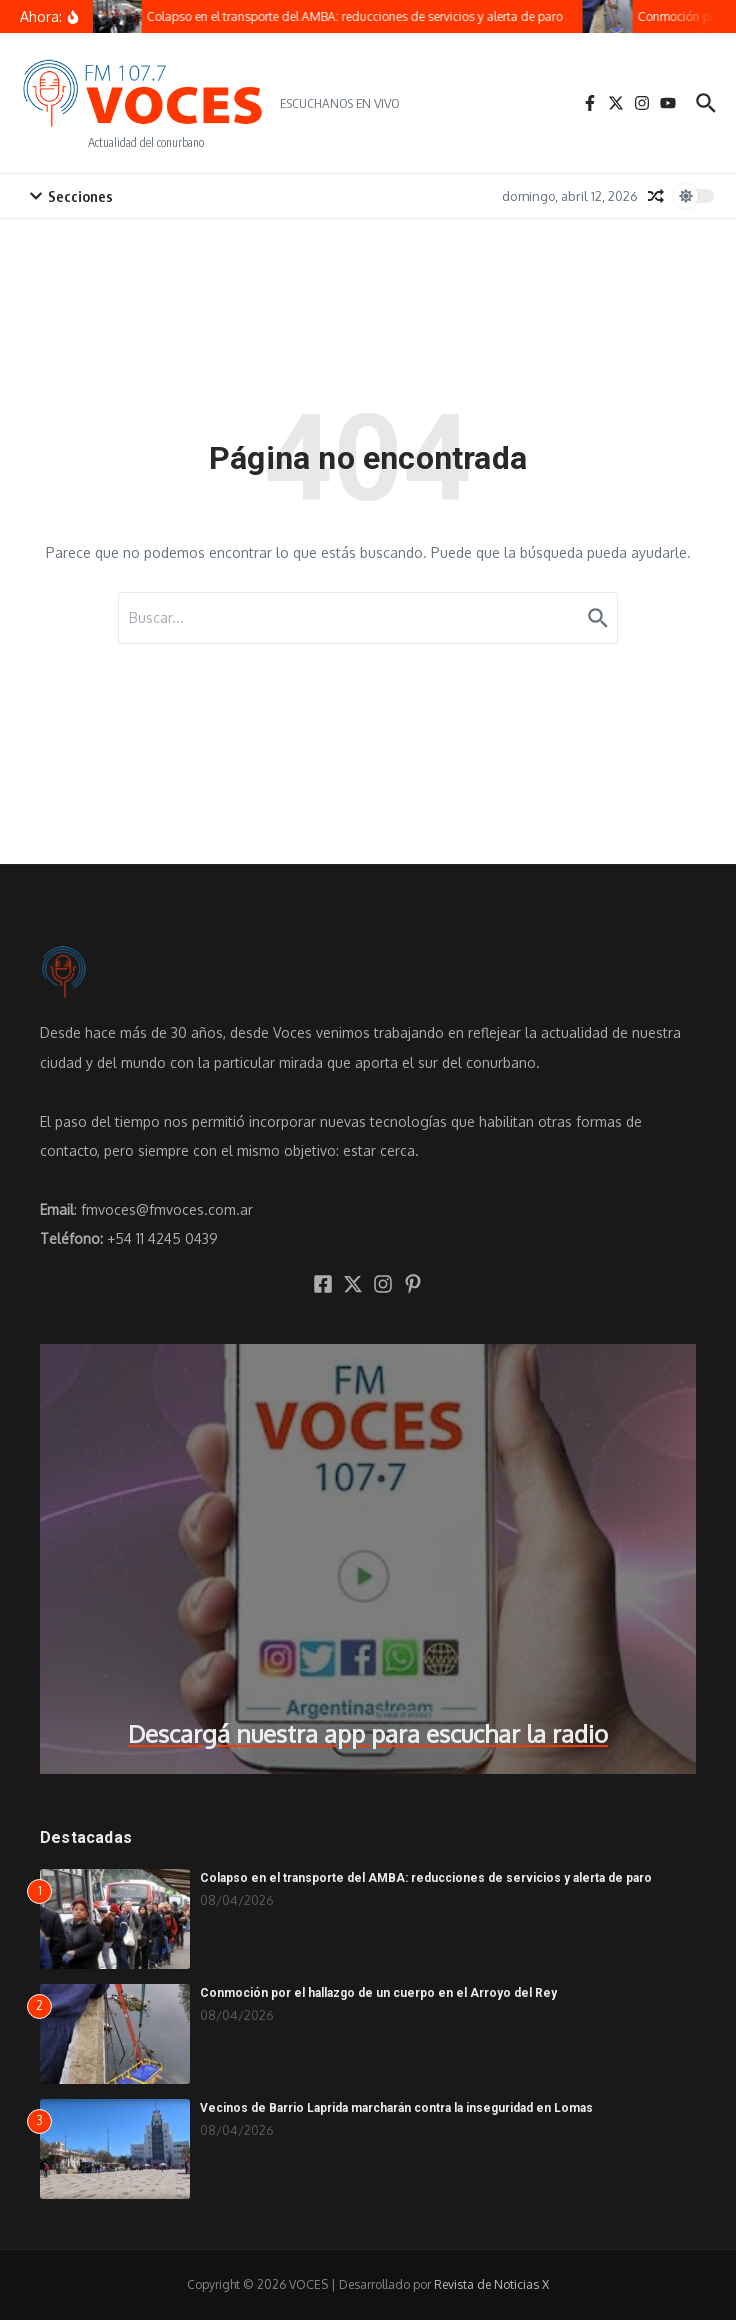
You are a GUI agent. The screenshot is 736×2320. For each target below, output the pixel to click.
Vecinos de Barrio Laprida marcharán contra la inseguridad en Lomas (396, 2108)
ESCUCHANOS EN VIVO (339, 103)
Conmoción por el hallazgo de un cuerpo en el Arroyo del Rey (378, 1993)
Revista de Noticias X (491, 2284)
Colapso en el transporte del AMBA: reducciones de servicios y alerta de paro (426, 1878)
